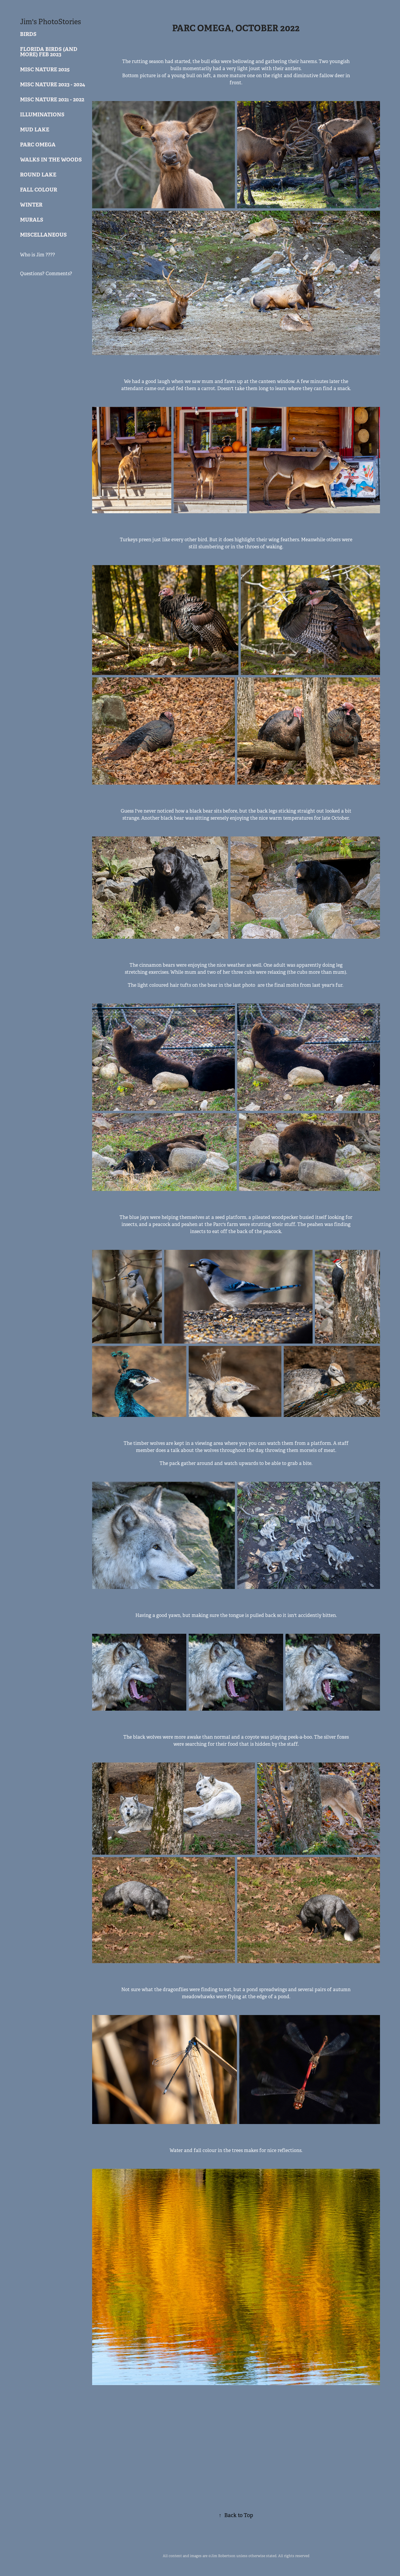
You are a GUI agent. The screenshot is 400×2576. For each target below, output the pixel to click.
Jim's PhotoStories (50, 21)
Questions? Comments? (46, 273)
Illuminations (42, 114)
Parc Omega (38, 144)
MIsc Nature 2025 (45, 69)
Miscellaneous (43, 234)
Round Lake (38, 174)
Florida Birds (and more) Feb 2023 (48, 52)
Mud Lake (34, 129)
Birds (28, 34)
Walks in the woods (51, 159)
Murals (31, 219)
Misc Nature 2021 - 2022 (52, 99)
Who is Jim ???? (37, 255)
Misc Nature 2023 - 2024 (52, 84)
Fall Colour (38, 189)
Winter (31, 204)
